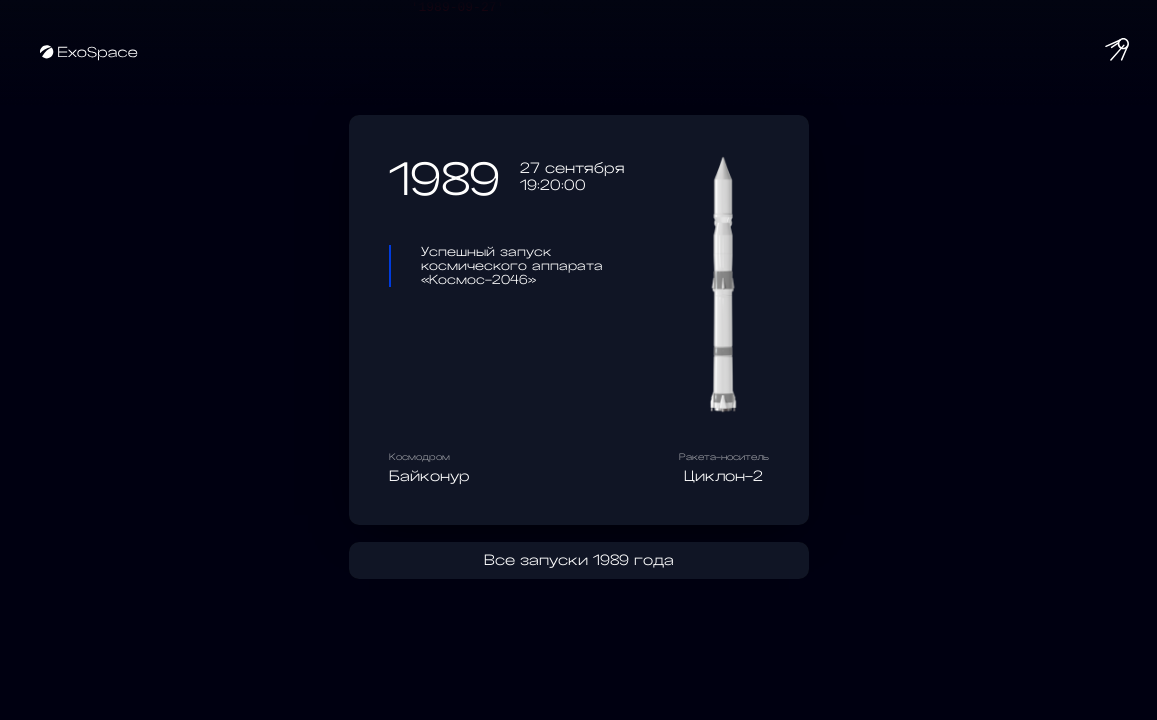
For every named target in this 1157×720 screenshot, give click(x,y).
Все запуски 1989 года (579, 563)
